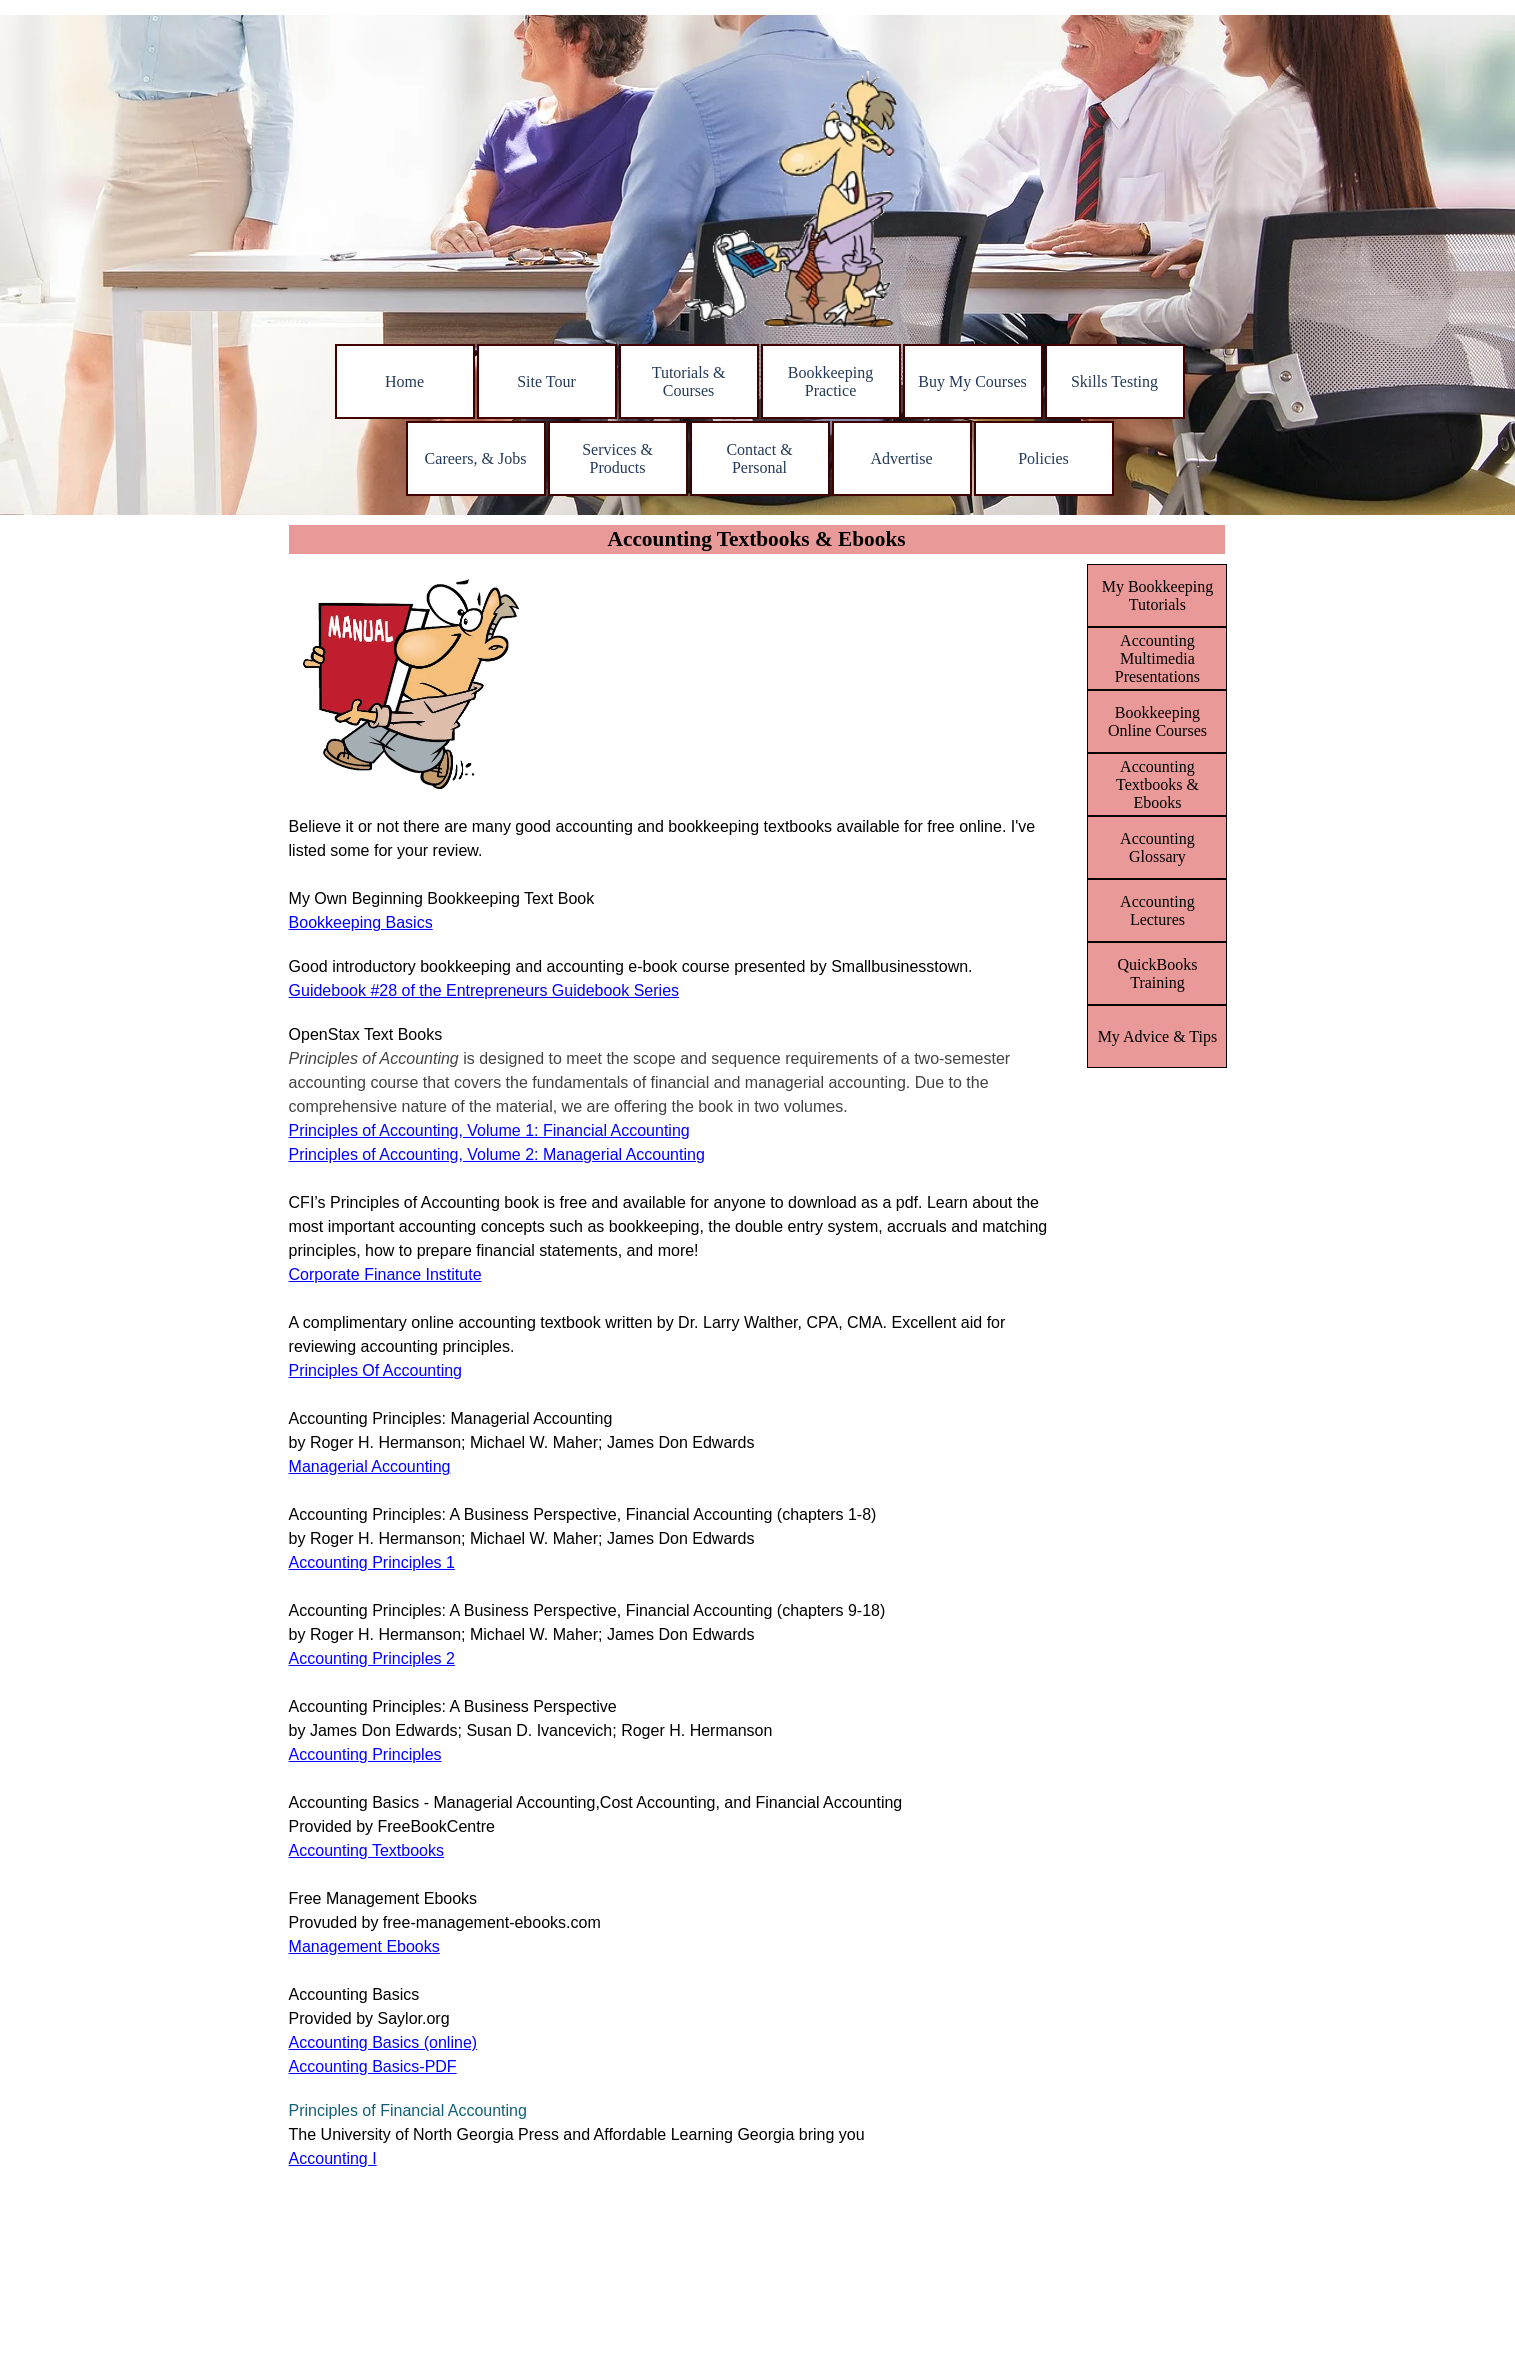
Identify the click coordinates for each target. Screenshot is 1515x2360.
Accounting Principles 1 (372, 1562)
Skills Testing (1114, 381)
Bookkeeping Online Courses (1157, 721)
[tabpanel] (683, 1537)
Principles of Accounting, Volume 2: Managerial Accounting (497, 1154)
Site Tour (546, 381)
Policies (1043, 458)
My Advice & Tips (1158, 1036)
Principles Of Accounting (375, 1370)
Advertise (901, 458)
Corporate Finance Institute (385, 1274)
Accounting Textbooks (366, 1850)
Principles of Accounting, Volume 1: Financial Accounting (489, 1130)
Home (404, 381)
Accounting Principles (365, 1754)
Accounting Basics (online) (383, 2042)
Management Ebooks (364, 1946)
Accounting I (333, 2158)
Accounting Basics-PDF (373, 2066)
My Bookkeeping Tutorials (1158, 595)
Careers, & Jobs (476, 458)
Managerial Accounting (370, 1466)
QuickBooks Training (1157, 973)
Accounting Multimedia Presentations (1157, 658)
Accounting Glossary (1157, 847)
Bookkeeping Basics (361, 922)
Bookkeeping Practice (830, 381)
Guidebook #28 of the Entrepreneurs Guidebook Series (484, 990)
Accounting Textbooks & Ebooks (1157, 784)
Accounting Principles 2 (372, 1658)
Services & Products (617, 458)
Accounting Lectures (1157, 910)
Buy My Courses (972, 381)
